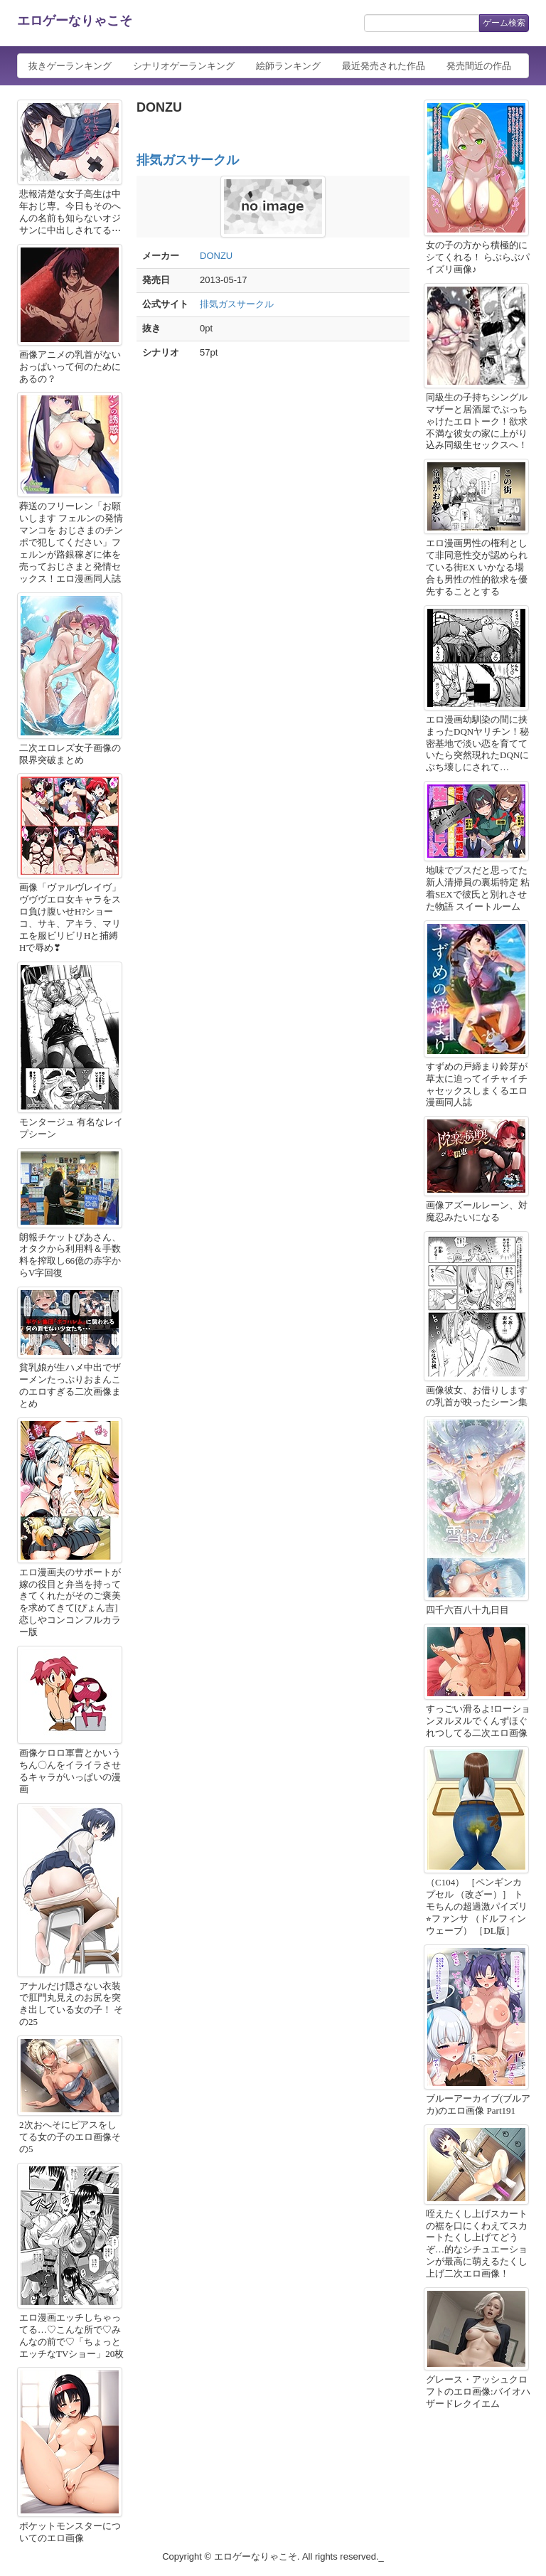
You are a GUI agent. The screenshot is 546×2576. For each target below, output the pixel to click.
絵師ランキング (288, 65)
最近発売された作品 (383, 65)
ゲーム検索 (504, 23)
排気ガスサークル (187, 160)
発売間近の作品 (478, 65)
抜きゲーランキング (70, 65)
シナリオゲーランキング (184, 65)
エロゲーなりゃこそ (74, 21)
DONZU (216, 255)
